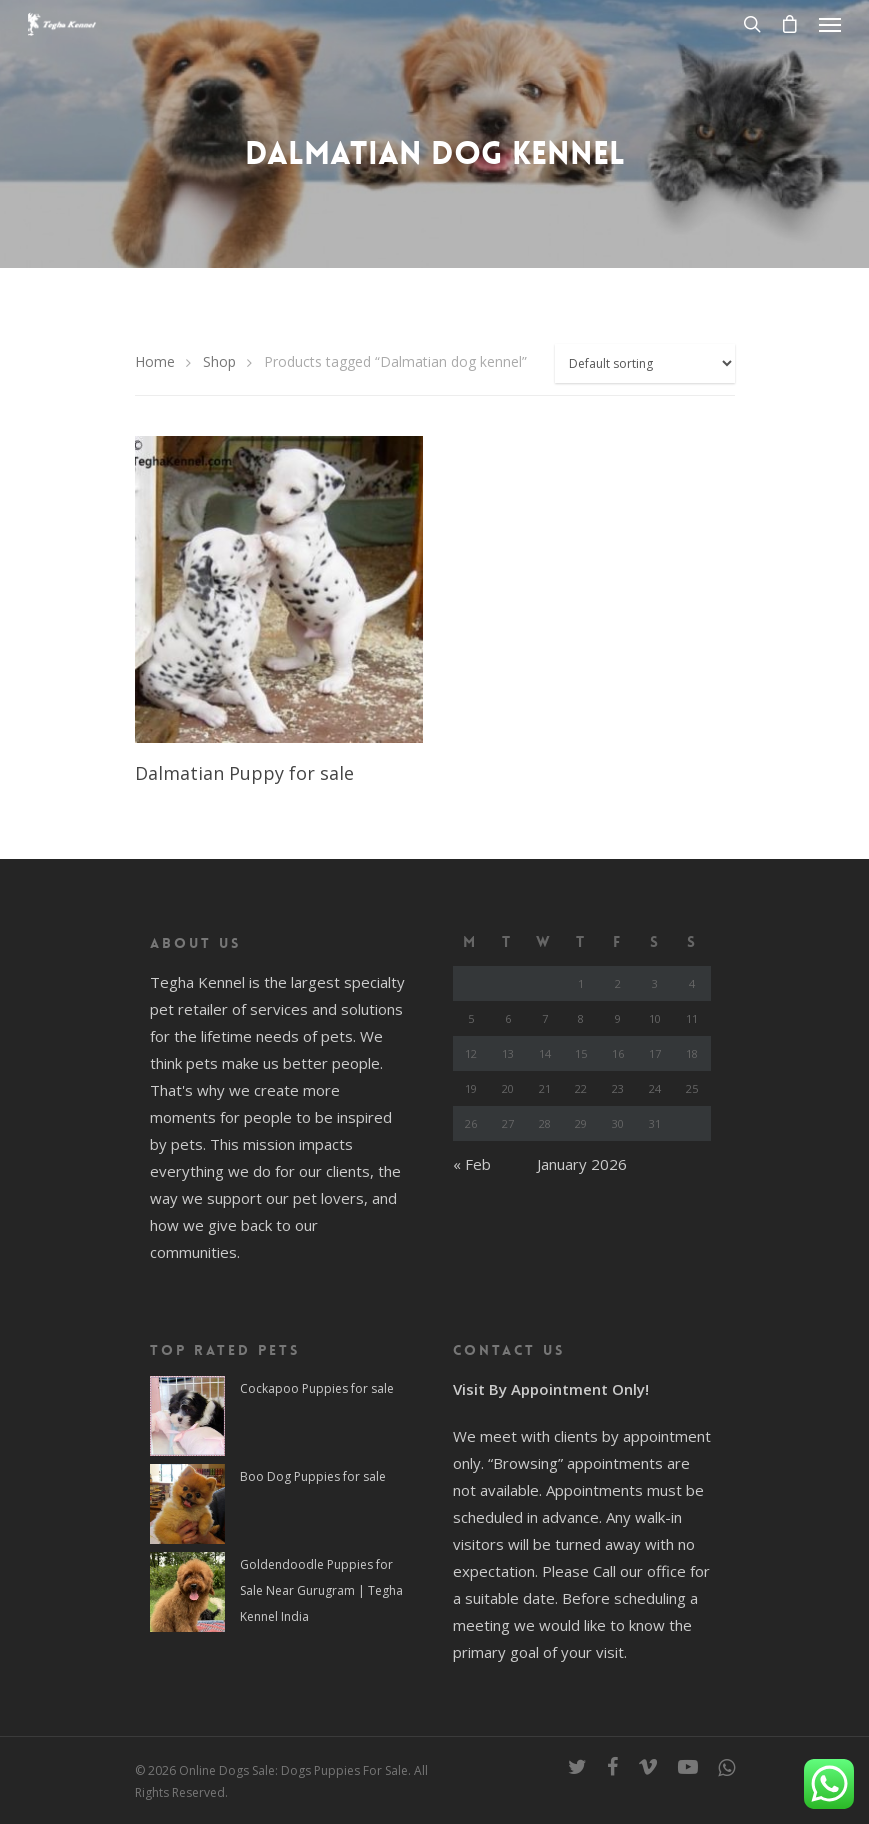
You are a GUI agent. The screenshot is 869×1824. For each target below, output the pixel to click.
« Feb (472, 1164)
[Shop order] (645, 363)
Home (155, 361)
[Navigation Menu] (830, 24)
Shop (219, 361)
